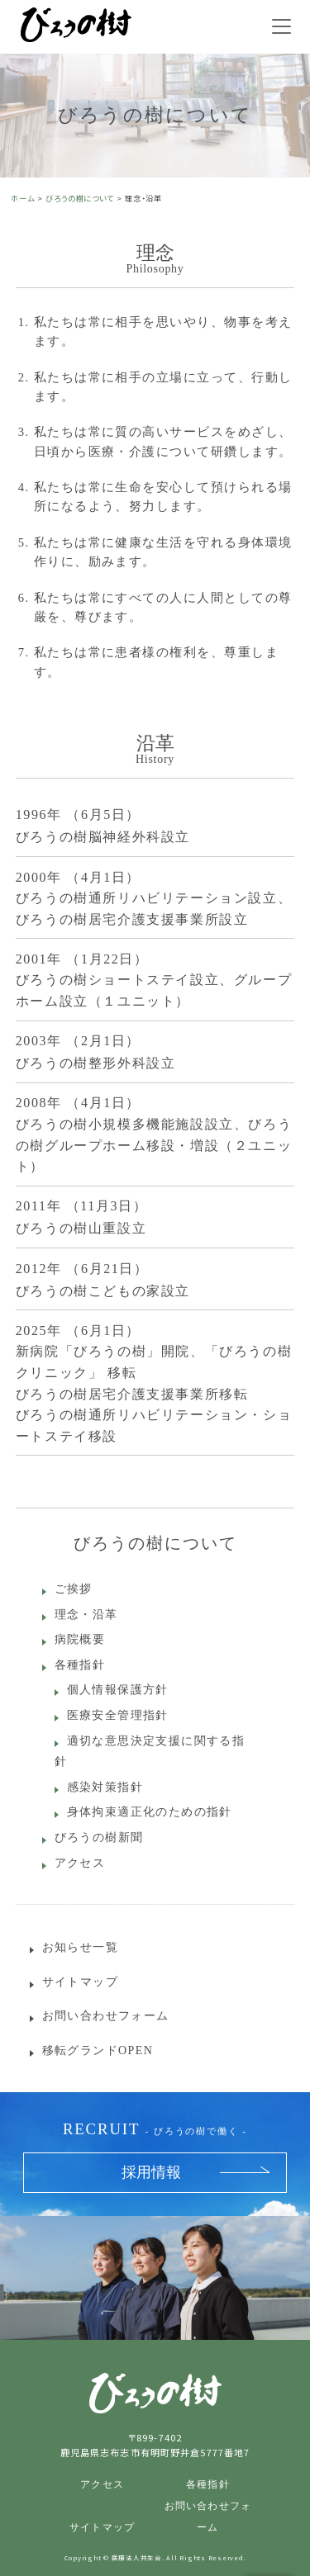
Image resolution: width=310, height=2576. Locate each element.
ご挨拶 (74, 1589)
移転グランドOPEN (98, 2050)
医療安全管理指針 (118, 1715)
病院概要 (80, 1639)
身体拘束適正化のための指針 (149, 1812)
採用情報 (151, 2172)
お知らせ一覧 (80, 1947)
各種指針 (80, 1665)
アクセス (80, 1863)
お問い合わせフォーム (105, 2016)
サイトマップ (80, 1982)
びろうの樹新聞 (99, 1837)
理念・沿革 (86, 1614)
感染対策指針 (105, 1787)
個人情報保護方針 (118, 1689)
